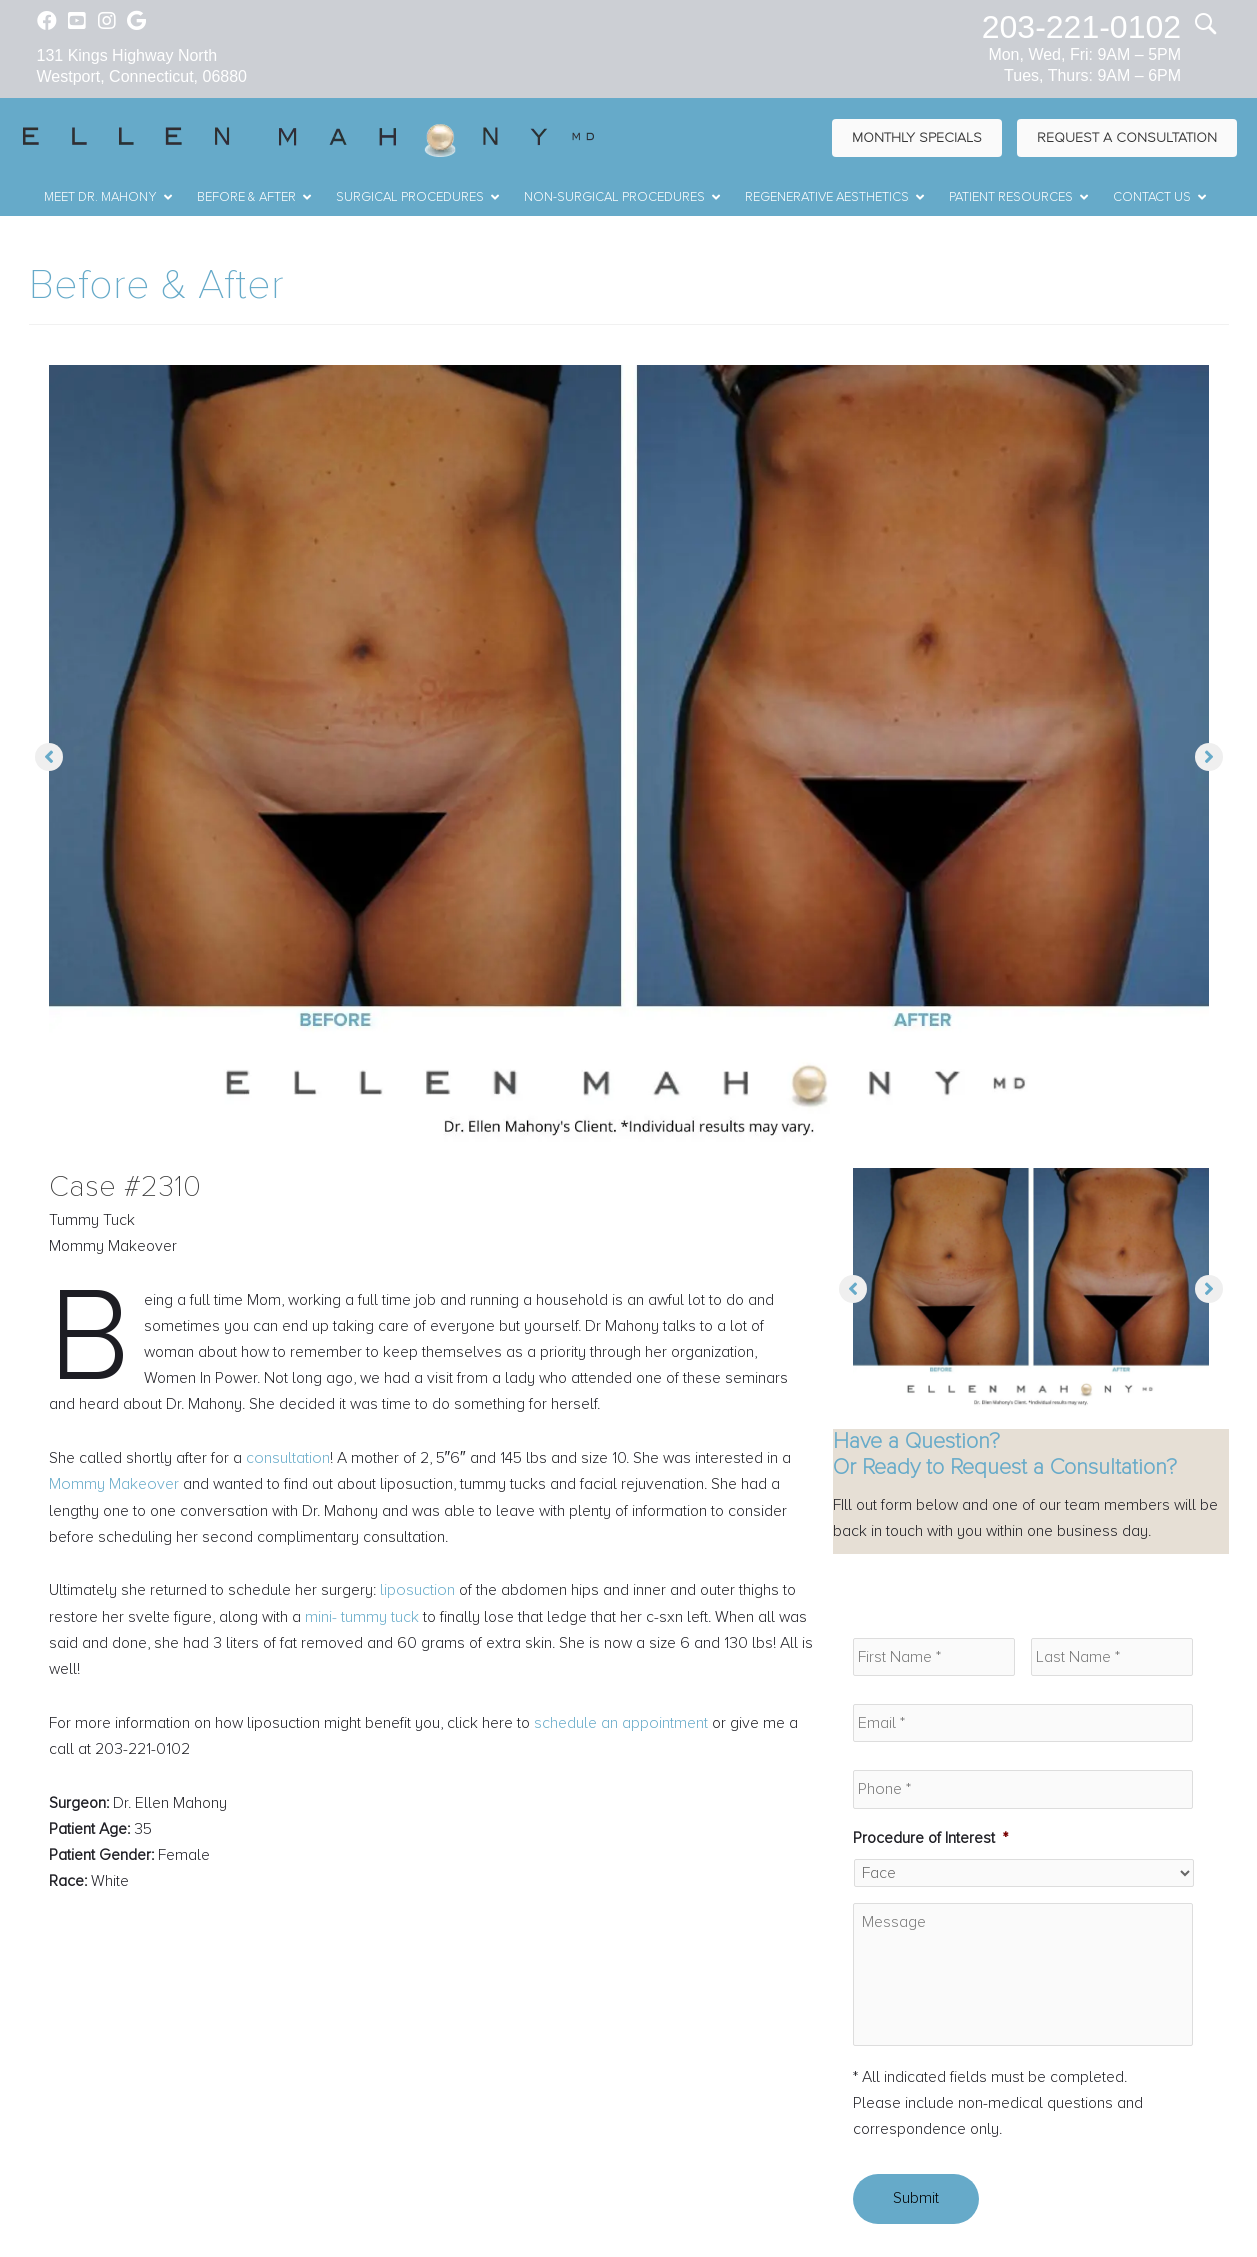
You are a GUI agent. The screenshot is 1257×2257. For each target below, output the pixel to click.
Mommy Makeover (114, 1489)
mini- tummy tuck (366, 1622)
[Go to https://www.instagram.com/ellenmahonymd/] (107, 23)
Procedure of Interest (931, 1840)
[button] (49, 758)
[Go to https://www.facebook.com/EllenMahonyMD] (47, 23)
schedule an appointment (635, 1729)
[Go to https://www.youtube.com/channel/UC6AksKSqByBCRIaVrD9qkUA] (77, 23)
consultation (290, 1462)
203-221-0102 (1081, 27)
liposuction (418, 1596)
